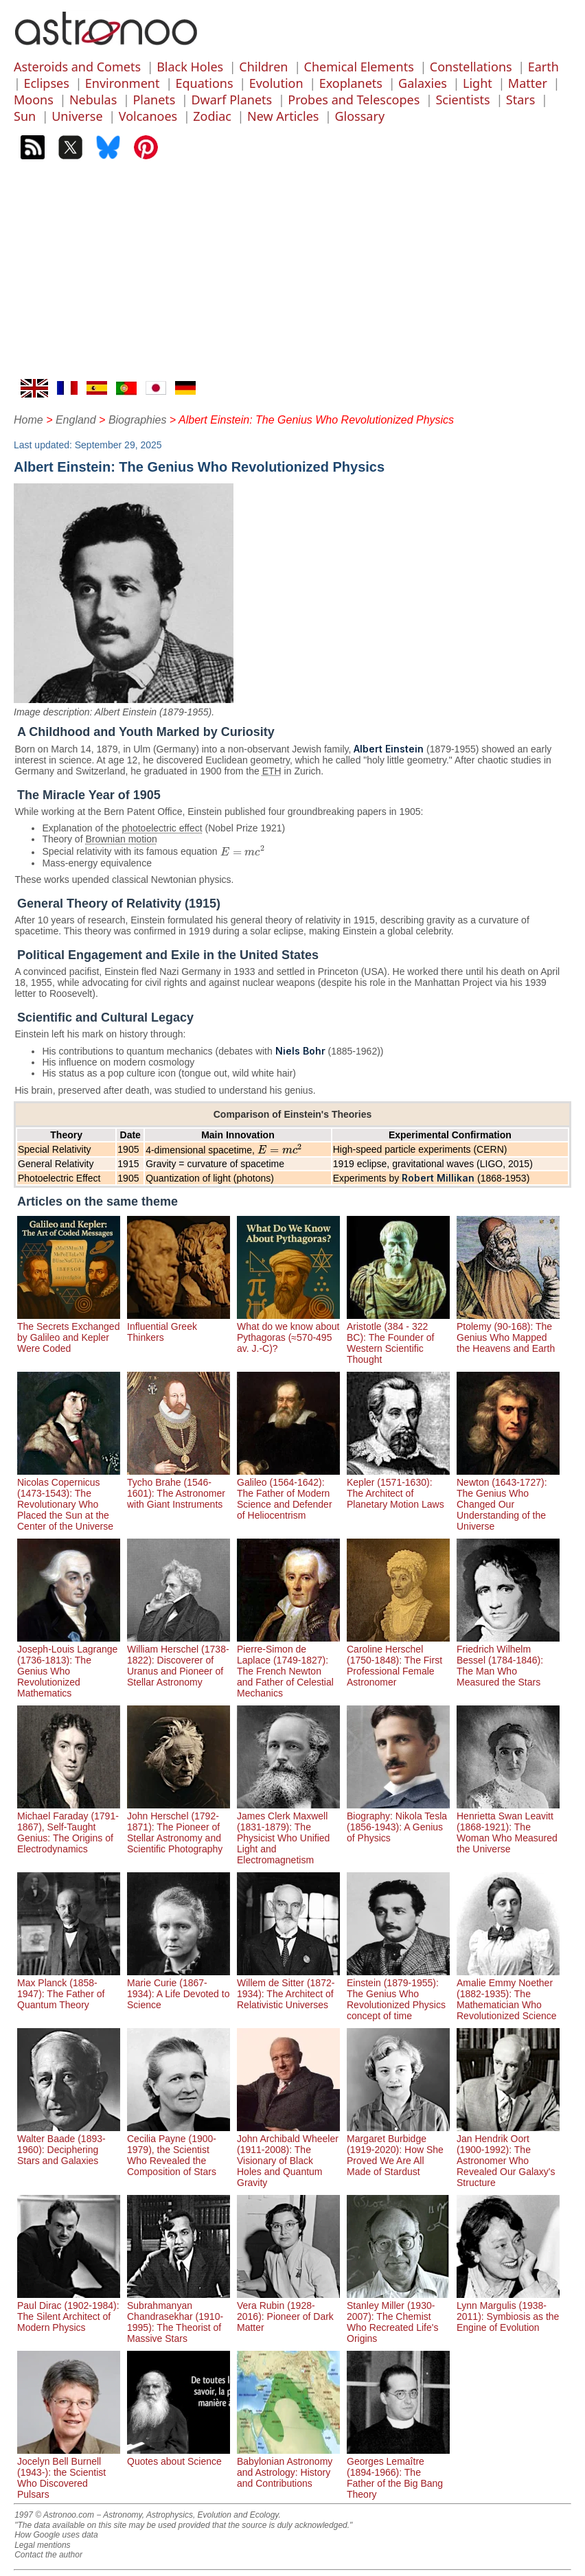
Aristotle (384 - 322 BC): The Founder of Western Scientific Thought (398, 1337)
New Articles (283, 116)
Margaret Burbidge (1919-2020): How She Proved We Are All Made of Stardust (398, 2149)
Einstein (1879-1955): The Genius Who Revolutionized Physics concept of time (398, 1993)
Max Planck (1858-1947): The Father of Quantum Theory (68, 1988)
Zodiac (212, 116)
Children (263, 66)
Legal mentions (42, 2545)
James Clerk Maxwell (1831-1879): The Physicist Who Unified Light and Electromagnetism (288, 1832)
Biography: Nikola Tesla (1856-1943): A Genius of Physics (398, 1821)
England (76, 420)
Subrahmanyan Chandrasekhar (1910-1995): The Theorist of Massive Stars (178, 2316)
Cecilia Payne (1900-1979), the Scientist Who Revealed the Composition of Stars (178, 2149)
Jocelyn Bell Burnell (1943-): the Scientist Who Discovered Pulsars (68, 2472)
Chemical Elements (359, 66)
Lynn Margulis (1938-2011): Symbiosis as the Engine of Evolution (508, 2311)
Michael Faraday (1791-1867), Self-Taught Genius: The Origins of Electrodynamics (68, 1826)
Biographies (137, 420)
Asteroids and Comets (77, 66)
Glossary (359, 116)
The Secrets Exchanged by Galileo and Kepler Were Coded (68, 1332)
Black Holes (190, 66)
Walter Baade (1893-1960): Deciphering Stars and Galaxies (68, 2144)
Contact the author (48, 2555)
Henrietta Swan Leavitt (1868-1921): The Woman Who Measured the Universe (508, 1826)
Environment (122, 83)
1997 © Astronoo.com (54, 2515)
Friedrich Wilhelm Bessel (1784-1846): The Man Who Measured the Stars (508, 1660)
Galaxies (422, 83)
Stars (521, 99)
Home (28, 420)
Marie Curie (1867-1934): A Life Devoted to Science (178, 1988)
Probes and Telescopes (354, 99)
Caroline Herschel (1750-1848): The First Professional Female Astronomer (398, 1660)
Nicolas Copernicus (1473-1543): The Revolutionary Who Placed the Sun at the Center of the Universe (68, 1499)
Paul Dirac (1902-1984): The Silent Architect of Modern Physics (68, 2311)
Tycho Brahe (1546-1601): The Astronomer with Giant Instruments (178, 1488)
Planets (154, 99)
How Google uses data (56, 2535)
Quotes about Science (178, 2456)
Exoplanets (350, 83)
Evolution (276, 83)
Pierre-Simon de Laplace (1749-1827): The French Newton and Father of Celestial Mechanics (288, 1666)
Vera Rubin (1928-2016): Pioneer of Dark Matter (288, 2311)
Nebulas (93, 99)
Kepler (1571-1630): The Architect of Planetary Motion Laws (398, 1488)
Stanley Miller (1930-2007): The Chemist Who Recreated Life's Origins (398, 2316)
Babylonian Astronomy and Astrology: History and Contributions (288, 2467)
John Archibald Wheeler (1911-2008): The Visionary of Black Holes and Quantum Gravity (288, 2155)
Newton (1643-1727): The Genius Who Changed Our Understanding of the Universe (508, 1499)
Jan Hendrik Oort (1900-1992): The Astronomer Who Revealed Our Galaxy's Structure (508, 2155)
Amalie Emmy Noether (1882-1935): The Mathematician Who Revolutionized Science (508, 1993)
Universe (76, 116)
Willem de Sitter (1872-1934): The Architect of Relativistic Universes (288, 1988)
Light (477, 83)
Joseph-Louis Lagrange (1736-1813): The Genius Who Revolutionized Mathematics (68, 1666)
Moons (34, 99)
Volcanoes (148, 116)
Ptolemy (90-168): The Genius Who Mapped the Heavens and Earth (508, 1332)
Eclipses (46, 83)
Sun (25, 116)
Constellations (471, 66)
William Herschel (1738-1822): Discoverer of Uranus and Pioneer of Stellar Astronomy (178, 1660)
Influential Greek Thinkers (178, 1326)
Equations (204, 83)
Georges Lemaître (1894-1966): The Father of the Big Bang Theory (398, 2472)
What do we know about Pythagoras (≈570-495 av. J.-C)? (288, 1332)
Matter (527, 83)
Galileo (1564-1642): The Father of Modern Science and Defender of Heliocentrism (288, 1493)
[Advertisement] (292, 276)
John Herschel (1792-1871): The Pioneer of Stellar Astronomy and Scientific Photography (178, 1826)
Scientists (462, 99)
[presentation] (243, 852)
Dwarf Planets (231, 99)
